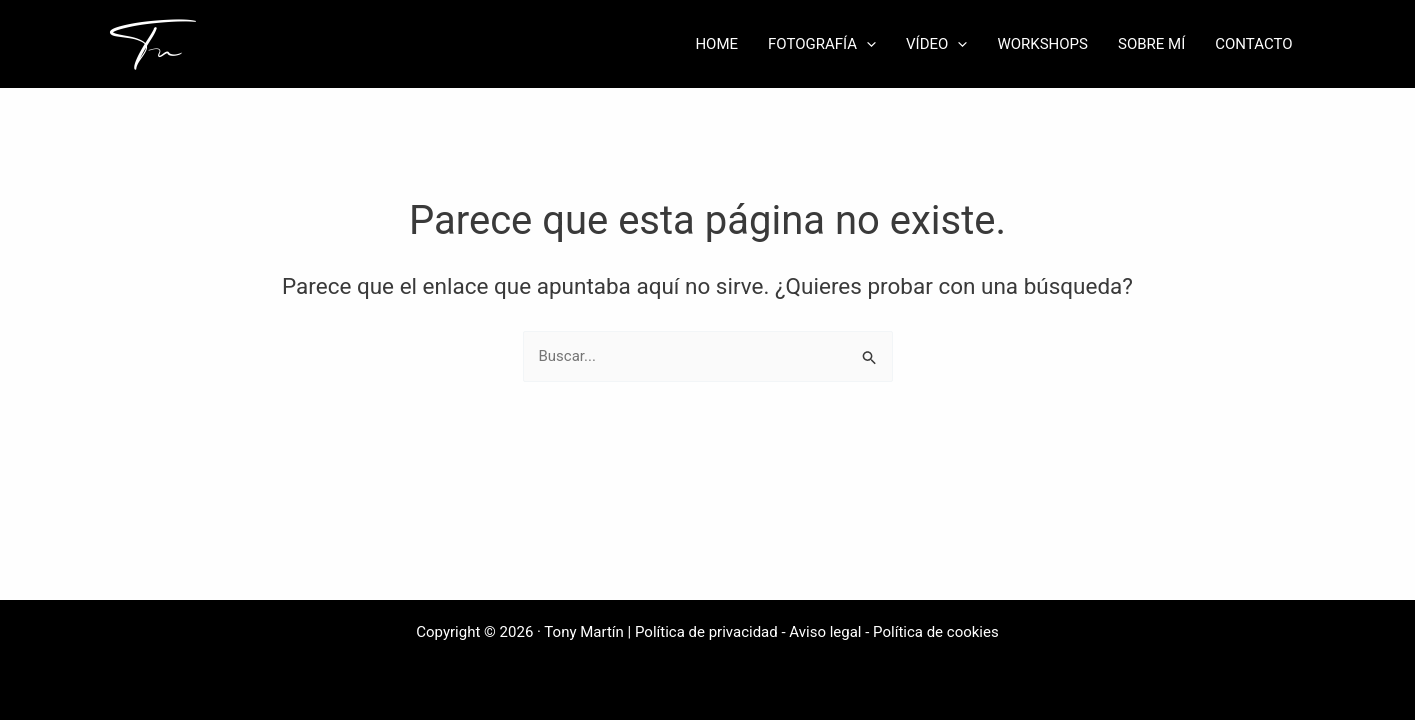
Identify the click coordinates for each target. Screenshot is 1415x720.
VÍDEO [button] (936, 44)
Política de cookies (936, 632)
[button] (866, 44)
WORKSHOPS (1042, 44)
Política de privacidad (706, 632)
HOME (716, 44)
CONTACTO (1253, 44)
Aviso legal (825, 632)
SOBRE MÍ (1151, 44)
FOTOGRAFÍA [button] (822, 44)
